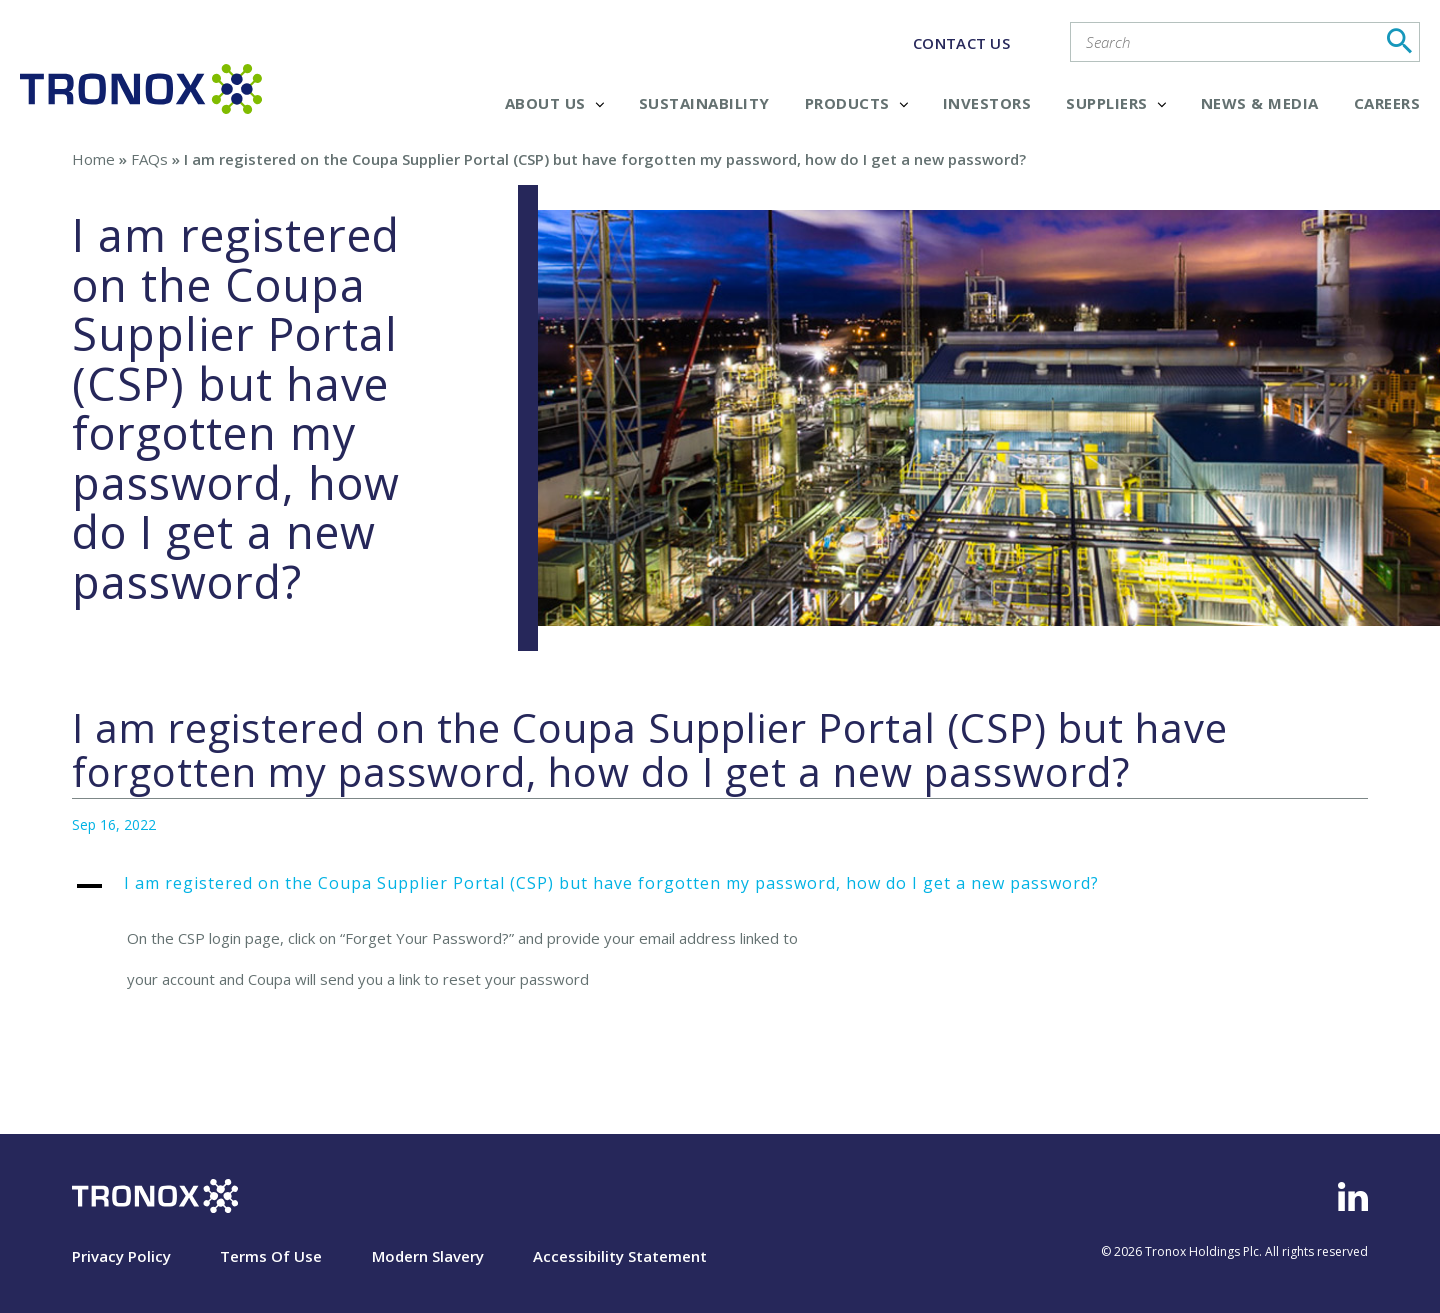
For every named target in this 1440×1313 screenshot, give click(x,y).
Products (856, 103)
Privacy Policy (121, 1256)
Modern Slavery (428, 1256)
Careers (1387, 103)
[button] (720, 894)
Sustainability (704, 103)
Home (93, 159)
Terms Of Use (271, 1256)
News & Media (1260, 103)
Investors (987, 103)
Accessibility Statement (620, 1256)
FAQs (149, 159)
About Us (554, 103)
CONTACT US (961, 43)
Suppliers (1116, 103)
